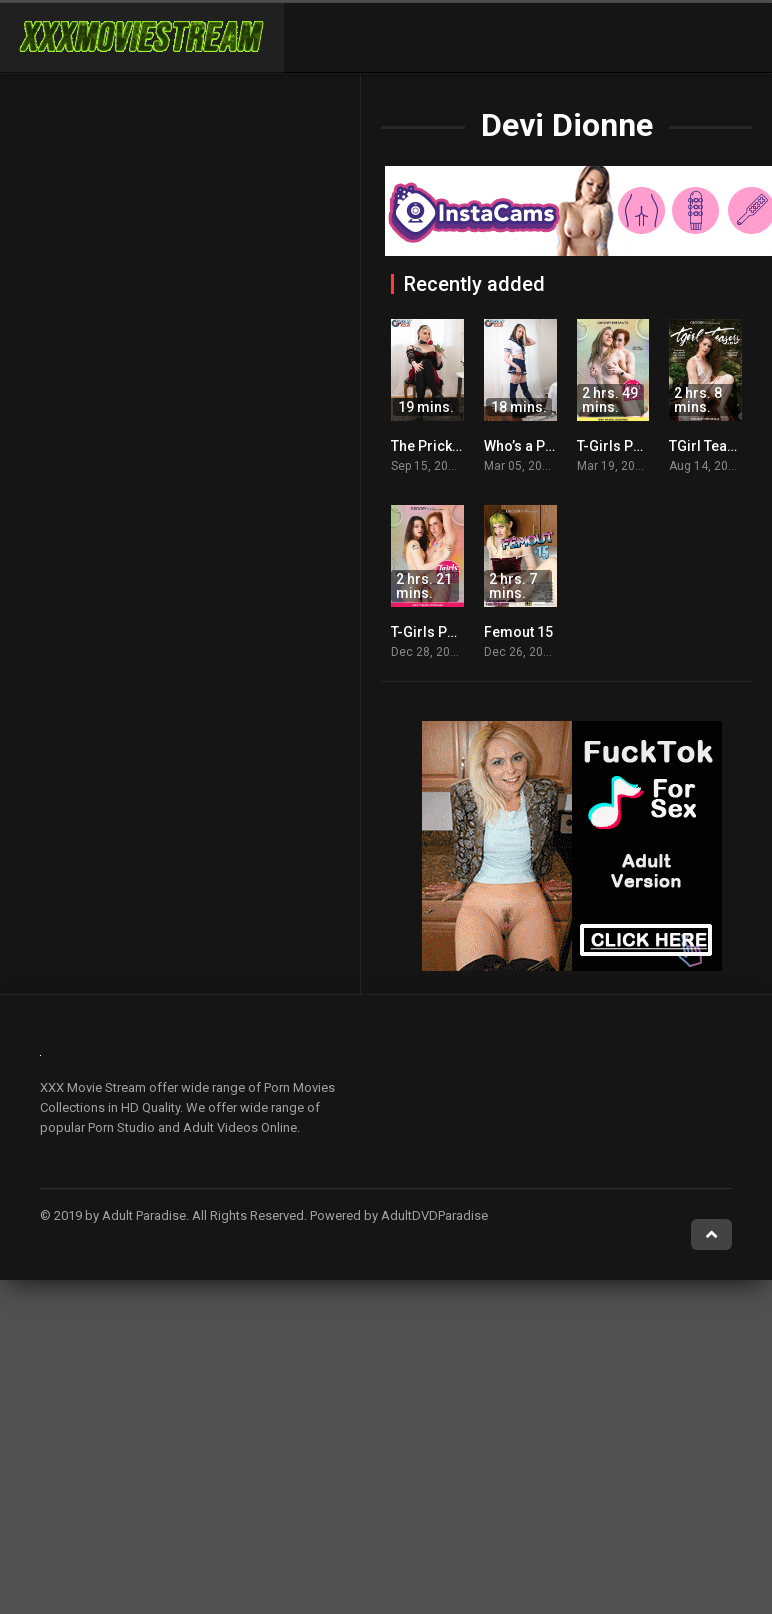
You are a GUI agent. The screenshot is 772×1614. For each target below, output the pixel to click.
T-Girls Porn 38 (626, 446)
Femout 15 (518, 632)
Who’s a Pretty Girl (542, 446)
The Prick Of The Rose (462, 446)
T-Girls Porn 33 (440, 632)
